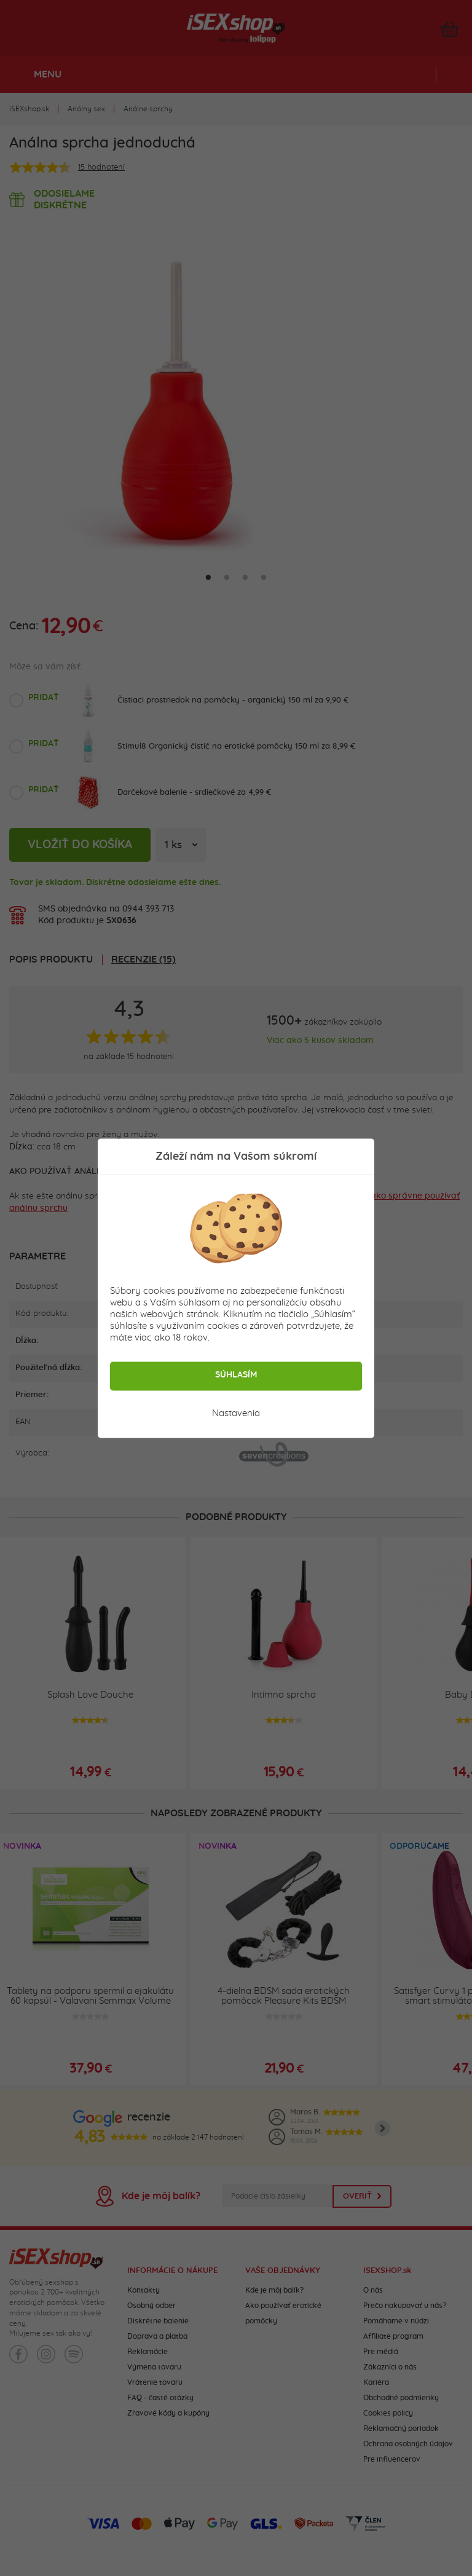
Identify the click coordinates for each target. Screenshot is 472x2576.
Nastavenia (236, 1412)
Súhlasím (236, 1374)
